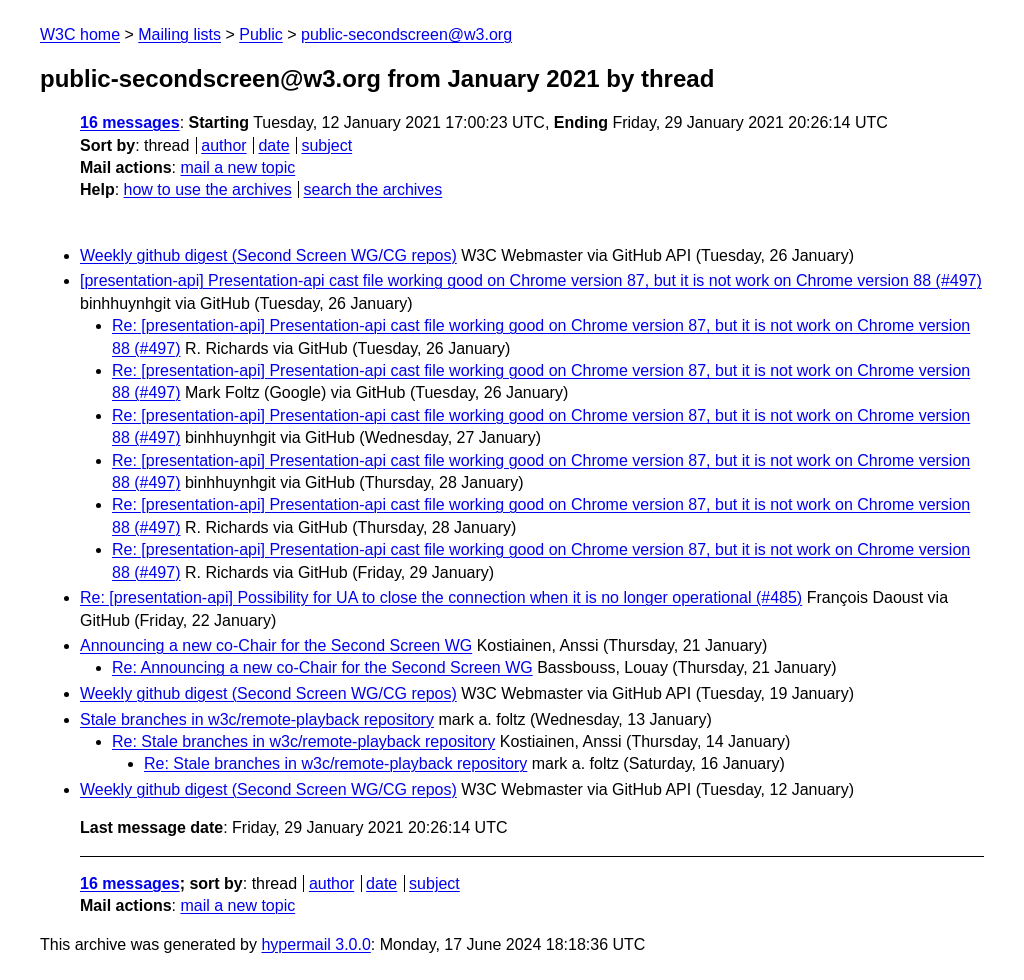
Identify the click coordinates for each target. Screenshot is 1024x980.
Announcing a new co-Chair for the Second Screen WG (276, 645)
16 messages (130, 122)
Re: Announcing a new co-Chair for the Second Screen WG (322, 667)
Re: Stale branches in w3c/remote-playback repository (303, 741)
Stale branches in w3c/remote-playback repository (257, 719)
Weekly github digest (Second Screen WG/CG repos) (268, 255)
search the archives (373, 189)
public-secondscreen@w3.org (406, 34)
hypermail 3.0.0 (315, 944)
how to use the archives (208, 189)
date (273, 145)
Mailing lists (179, 34)
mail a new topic (237, 167)
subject (326, 145)
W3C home (80, 34)
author (223, 145)
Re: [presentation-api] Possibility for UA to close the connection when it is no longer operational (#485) (441, 597)
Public (261, 34)
